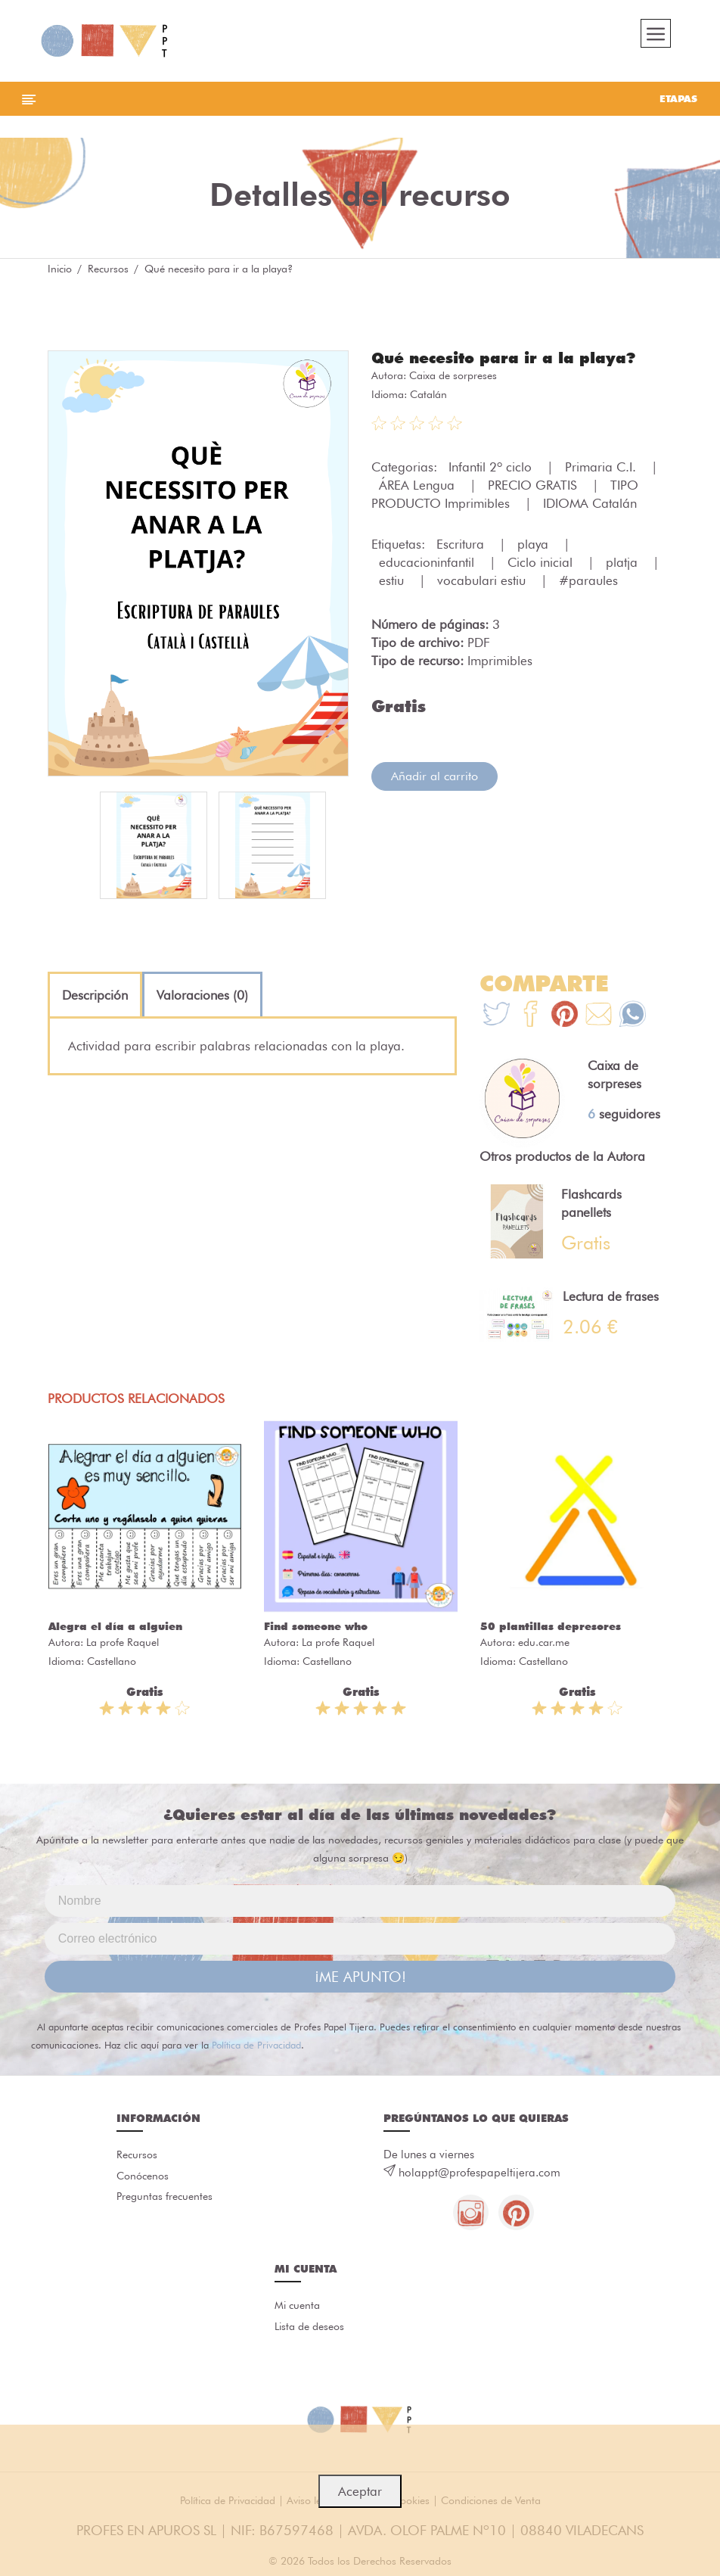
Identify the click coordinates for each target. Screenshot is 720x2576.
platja (623, 566)
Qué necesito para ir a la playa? (503, 362)
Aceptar (360, 2491)
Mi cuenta (297, 2311)
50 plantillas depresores (550, 1630)
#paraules (588, 584)
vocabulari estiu (483, 584)
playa (534, 547)
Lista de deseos (309, 2332)
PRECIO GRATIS (534, 488)
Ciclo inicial (541, 566)
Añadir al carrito (434, 780)
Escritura (462, 547)
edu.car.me (543, 1646)
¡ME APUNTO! (360, 1980)
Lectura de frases (611, 1300)
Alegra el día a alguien (115, 1630)
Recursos (108, 272)
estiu (393, 584)
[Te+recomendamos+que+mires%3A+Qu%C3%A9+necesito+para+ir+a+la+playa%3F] (531, 1019)
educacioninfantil (428, 566)
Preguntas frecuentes (164, 2201)
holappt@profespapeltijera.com (479, 2176)
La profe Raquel (122, 1646)
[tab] (95, 998)
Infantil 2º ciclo (491, 470)
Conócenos (142, 2180)
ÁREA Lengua (418, 488)
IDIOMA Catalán (590, 507)
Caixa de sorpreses (453, 379)
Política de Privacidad (256, 2048)
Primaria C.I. (602, 470)
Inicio (60, 272)
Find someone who (316, 1630)
